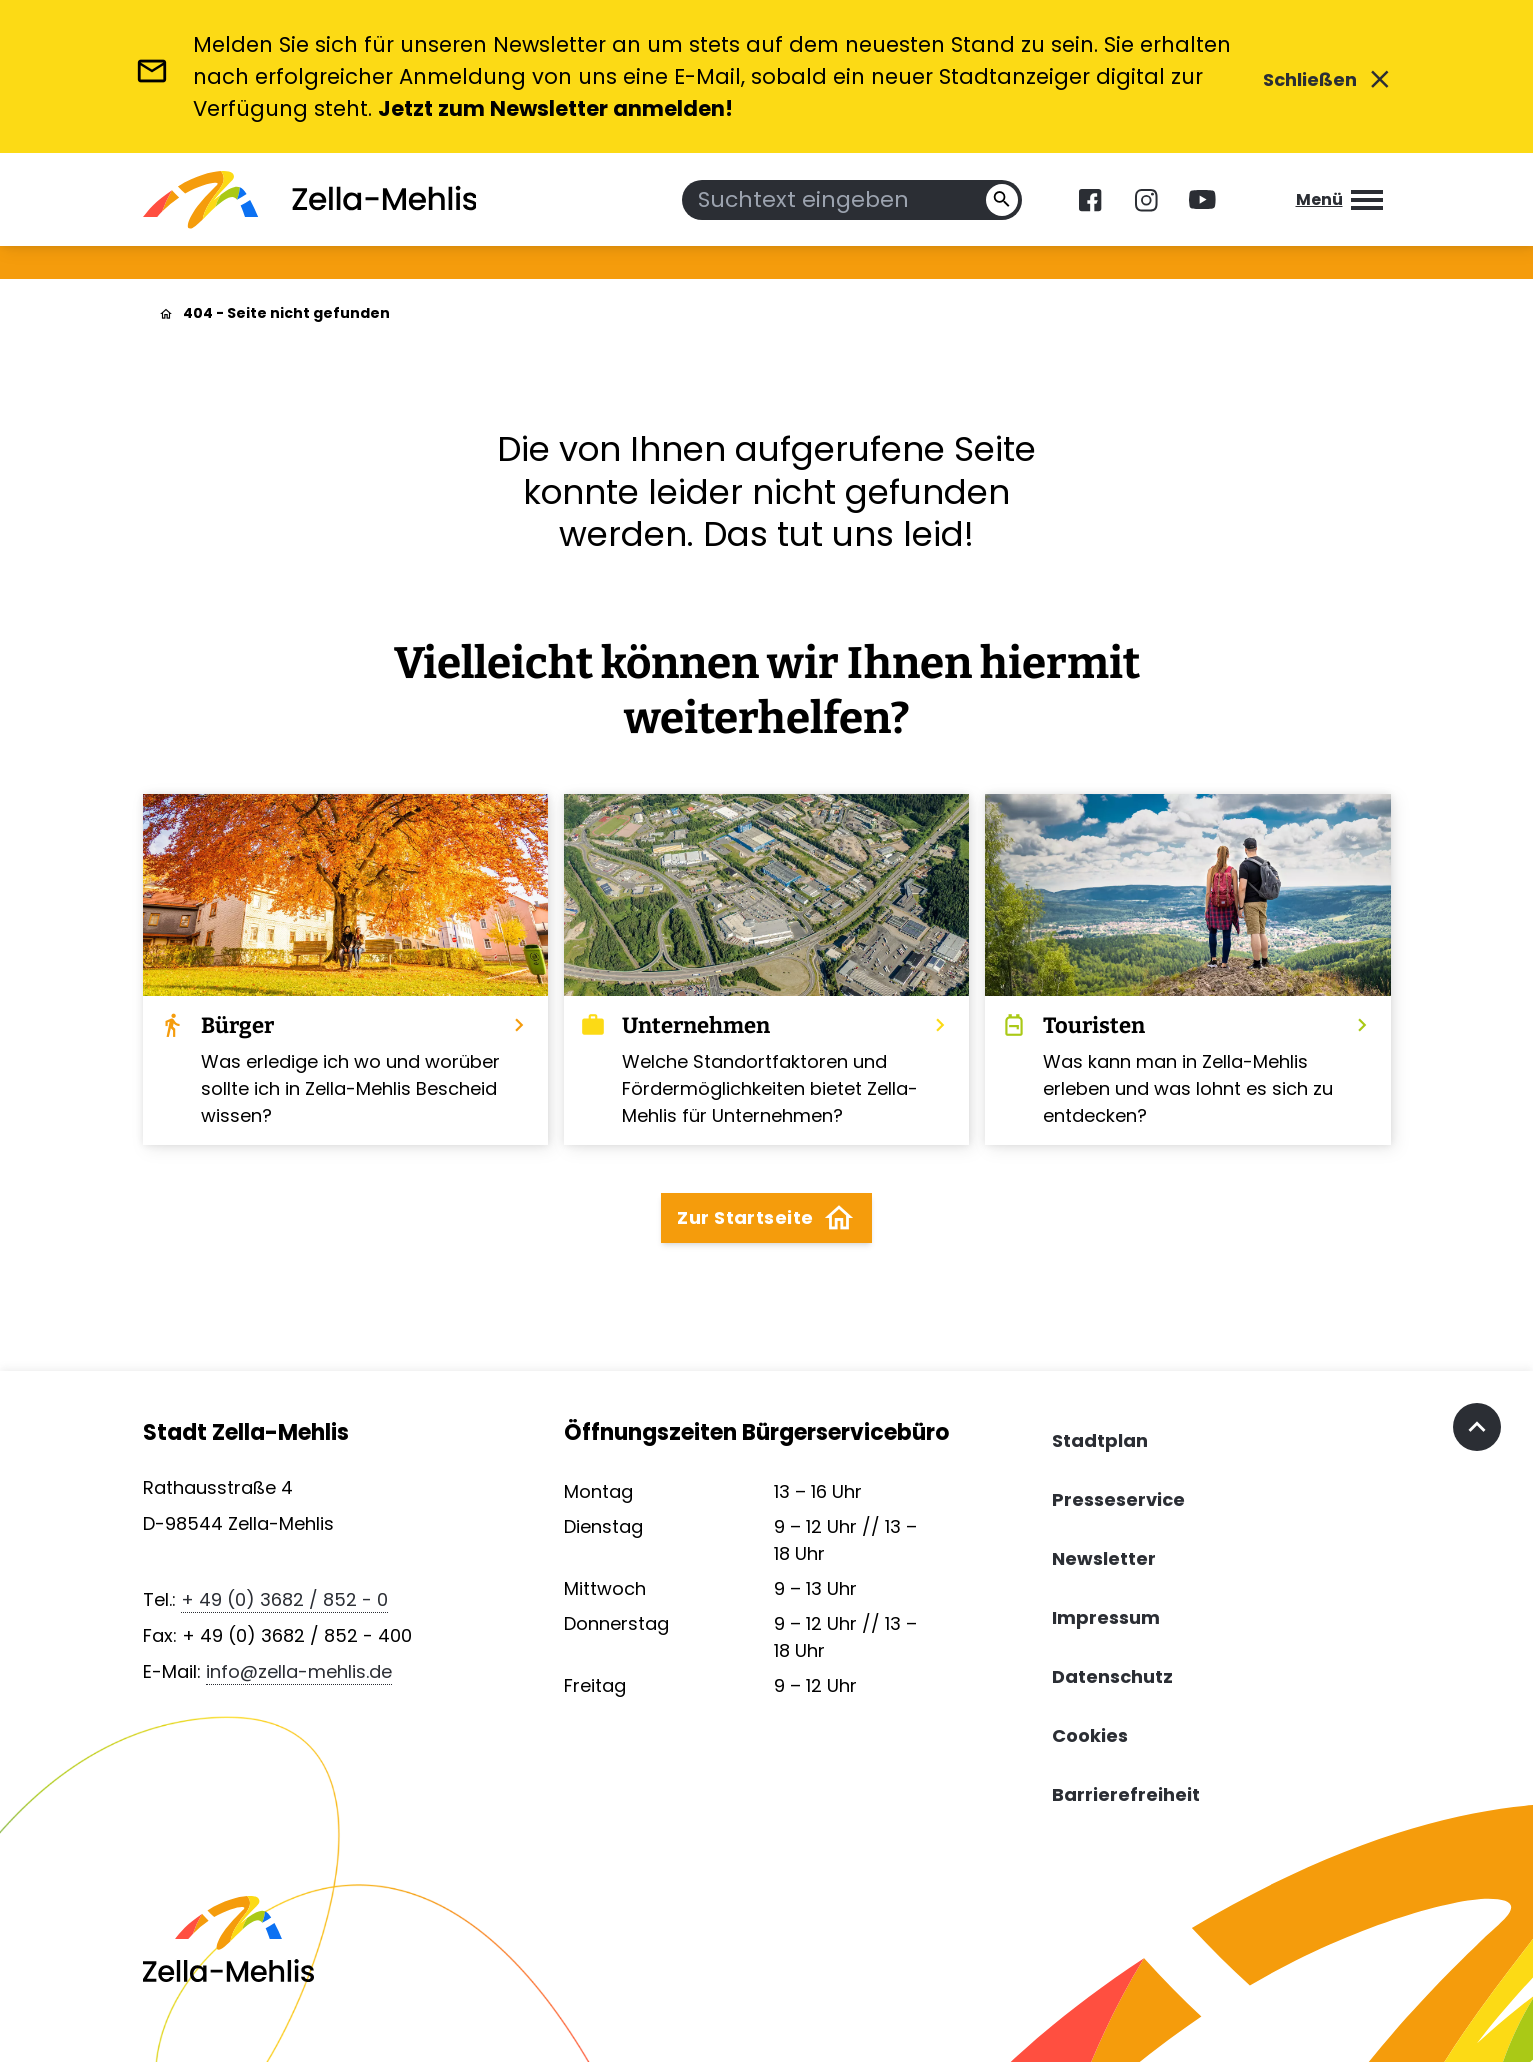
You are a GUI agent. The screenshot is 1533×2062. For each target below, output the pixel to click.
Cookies (1090, 1735)
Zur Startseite (766, 1218)
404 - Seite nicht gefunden (286, 313)
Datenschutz (1112, 1676)
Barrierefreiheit (1126, 1794)
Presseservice (1118, 1499)
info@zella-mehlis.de (299, 1671)
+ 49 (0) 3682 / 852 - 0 (284, 1599)
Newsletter (1104, 1558)
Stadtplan (1100, 1440)
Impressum (1106, 1617)
